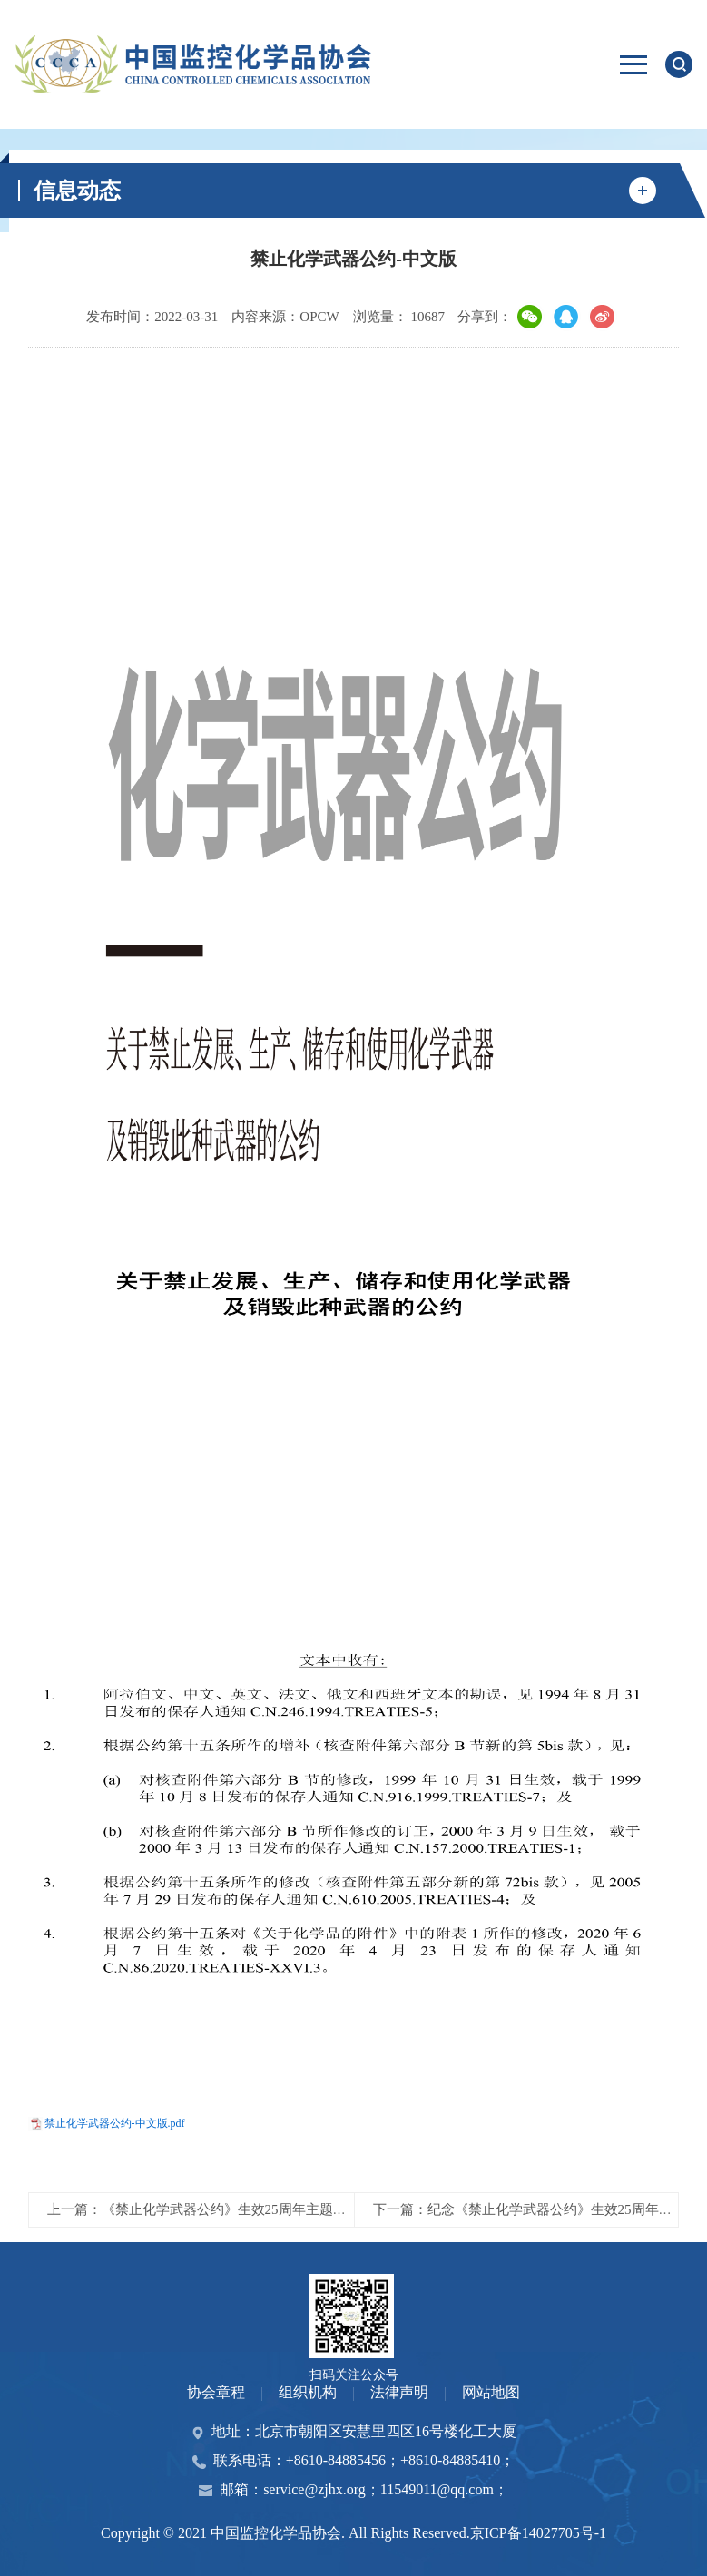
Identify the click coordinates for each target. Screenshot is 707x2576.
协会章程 (216, 2392)
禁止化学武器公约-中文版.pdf (114, 2123)
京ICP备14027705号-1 (538, 2533)
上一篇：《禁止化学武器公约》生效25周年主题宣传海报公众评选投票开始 (271, 2209)
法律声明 (399, 2392)
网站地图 (491, 2392)
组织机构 (308, 2392)
